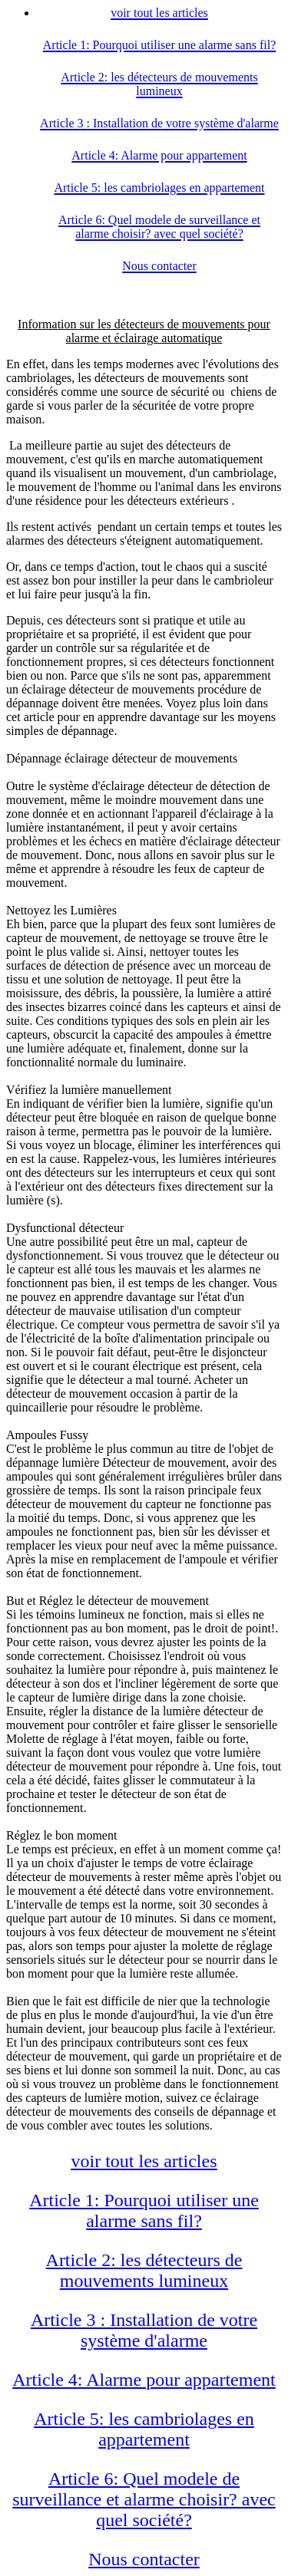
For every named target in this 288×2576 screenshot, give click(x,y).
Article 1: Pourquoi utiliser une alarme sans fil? (144, 2210)
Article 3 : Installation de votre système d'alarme (144, 2330)
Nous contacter (144, 2559)
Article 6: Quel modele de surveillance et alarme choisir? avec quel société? (143, 2499)
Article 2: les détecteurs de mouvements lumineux (144, 2270)
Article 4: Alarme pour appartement (144, 2380)
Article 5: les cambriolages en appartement (144, 2429)
